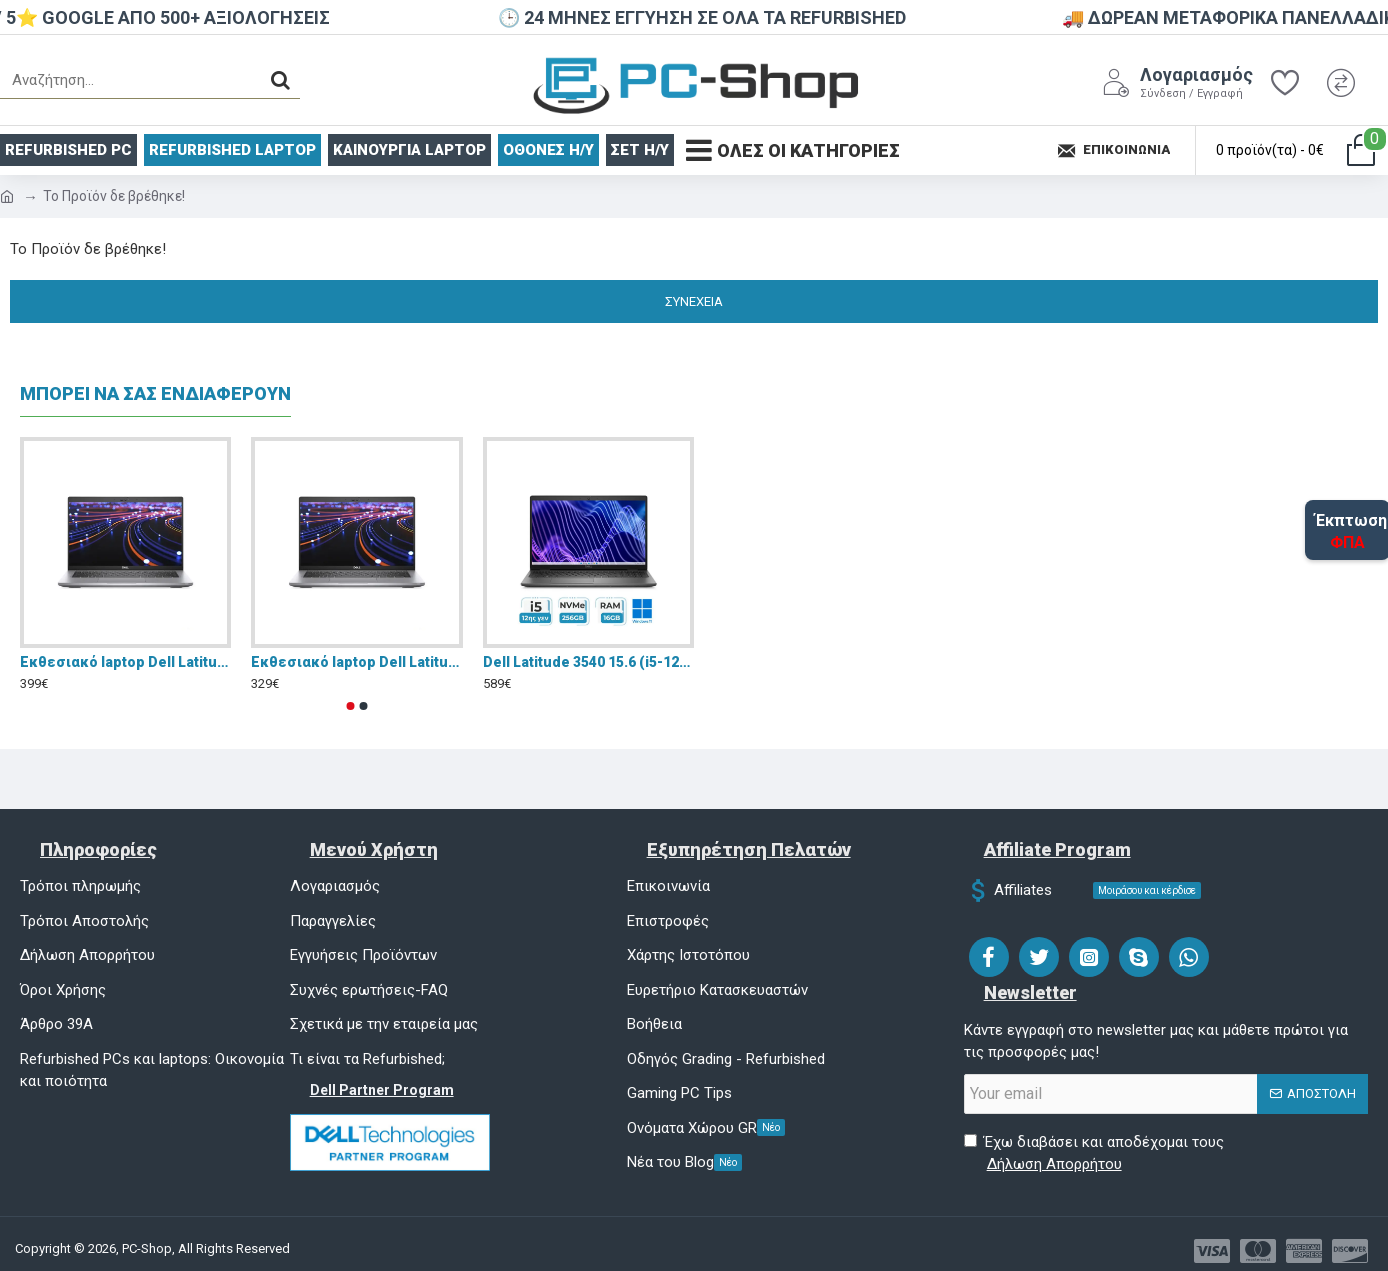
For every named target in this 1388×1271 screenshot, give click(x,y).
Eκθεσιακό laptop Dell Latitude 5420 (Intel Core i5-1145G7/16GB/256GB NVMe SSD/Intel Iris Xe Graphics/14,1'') (125, 662)
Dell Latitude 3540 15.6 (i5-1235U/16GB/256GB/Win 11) (588, 662)
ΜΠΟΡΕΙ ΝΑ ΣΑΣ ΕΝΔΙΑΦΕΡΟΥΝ (155, 393)
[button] (351, 706)
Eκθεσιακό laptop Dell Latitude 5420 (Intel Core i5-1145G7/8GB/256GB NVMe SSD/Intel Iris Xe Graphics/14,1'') (356, 662)
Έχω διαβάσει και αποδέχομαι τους (1094, 1154)
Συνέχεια (694, 301)
